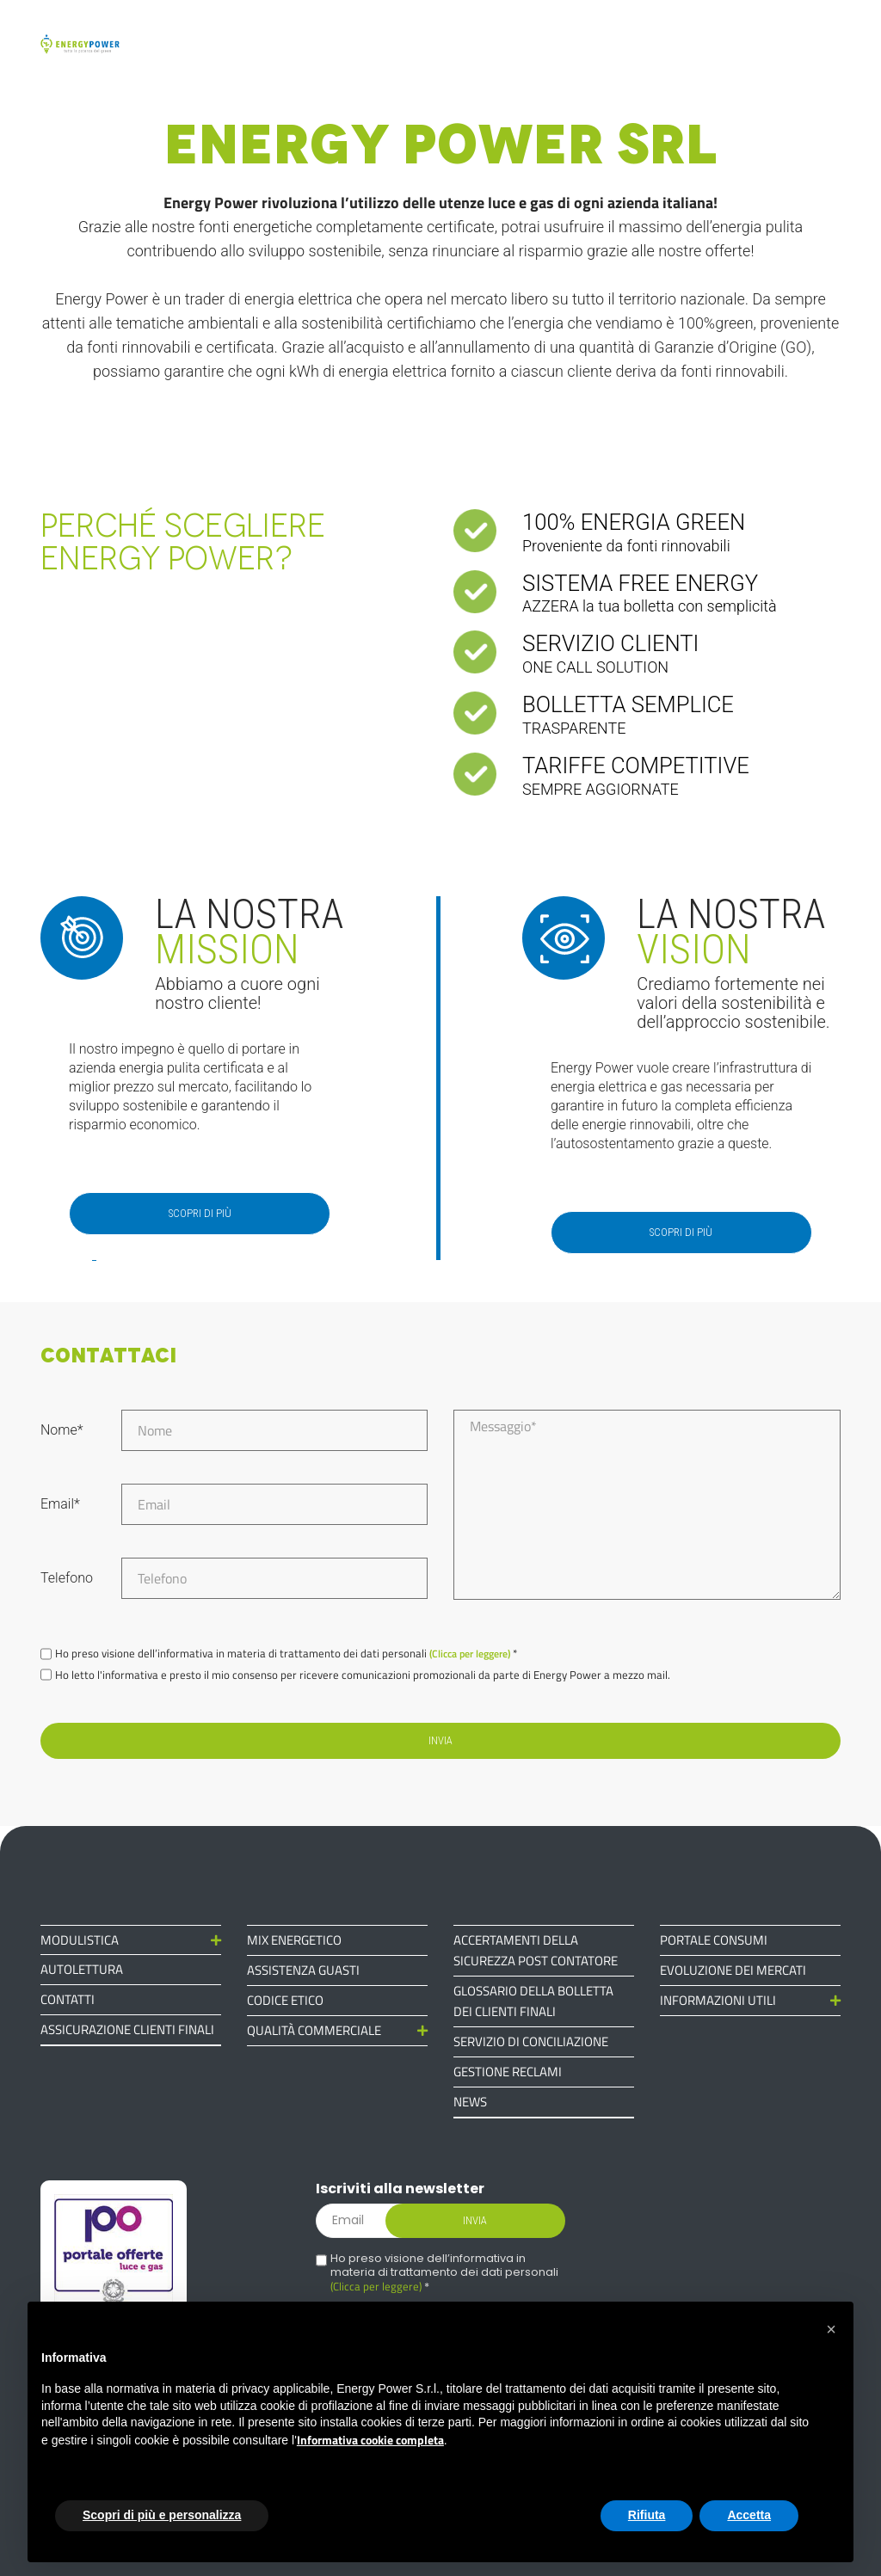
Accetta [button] (749, 2515)
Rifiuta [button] (647, 2515)
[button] (831, 2329)
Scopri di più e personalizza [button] (162, 2515)
